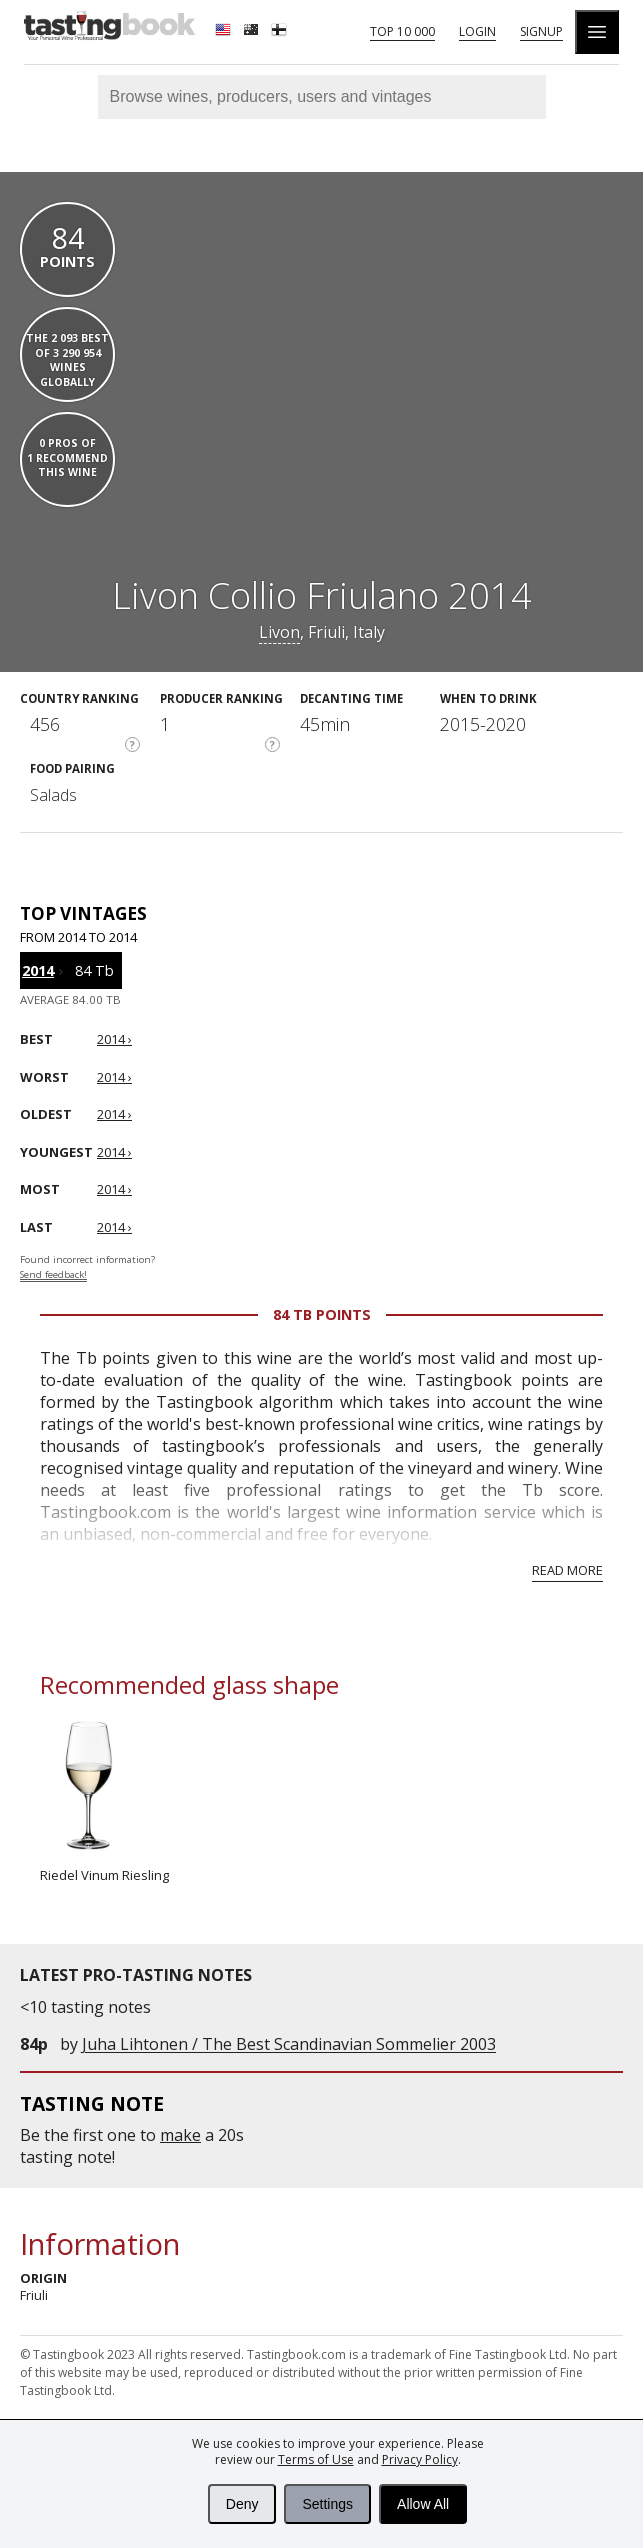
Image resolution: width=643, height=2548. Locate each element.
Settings (327, 2504)
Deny (242, 2504)
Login (477, 31)
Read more (567, 1570)
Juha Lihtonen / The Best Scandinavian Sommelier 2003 (289, 2044)
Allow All (423, 2504)
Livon (279, 632)
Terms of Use (316, 2459)
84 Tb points (322, 1314)
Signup (541, 31)
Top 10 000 (402, 31)
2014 (38, 970)
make (180, 2135)
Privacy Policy (420, 2459)
